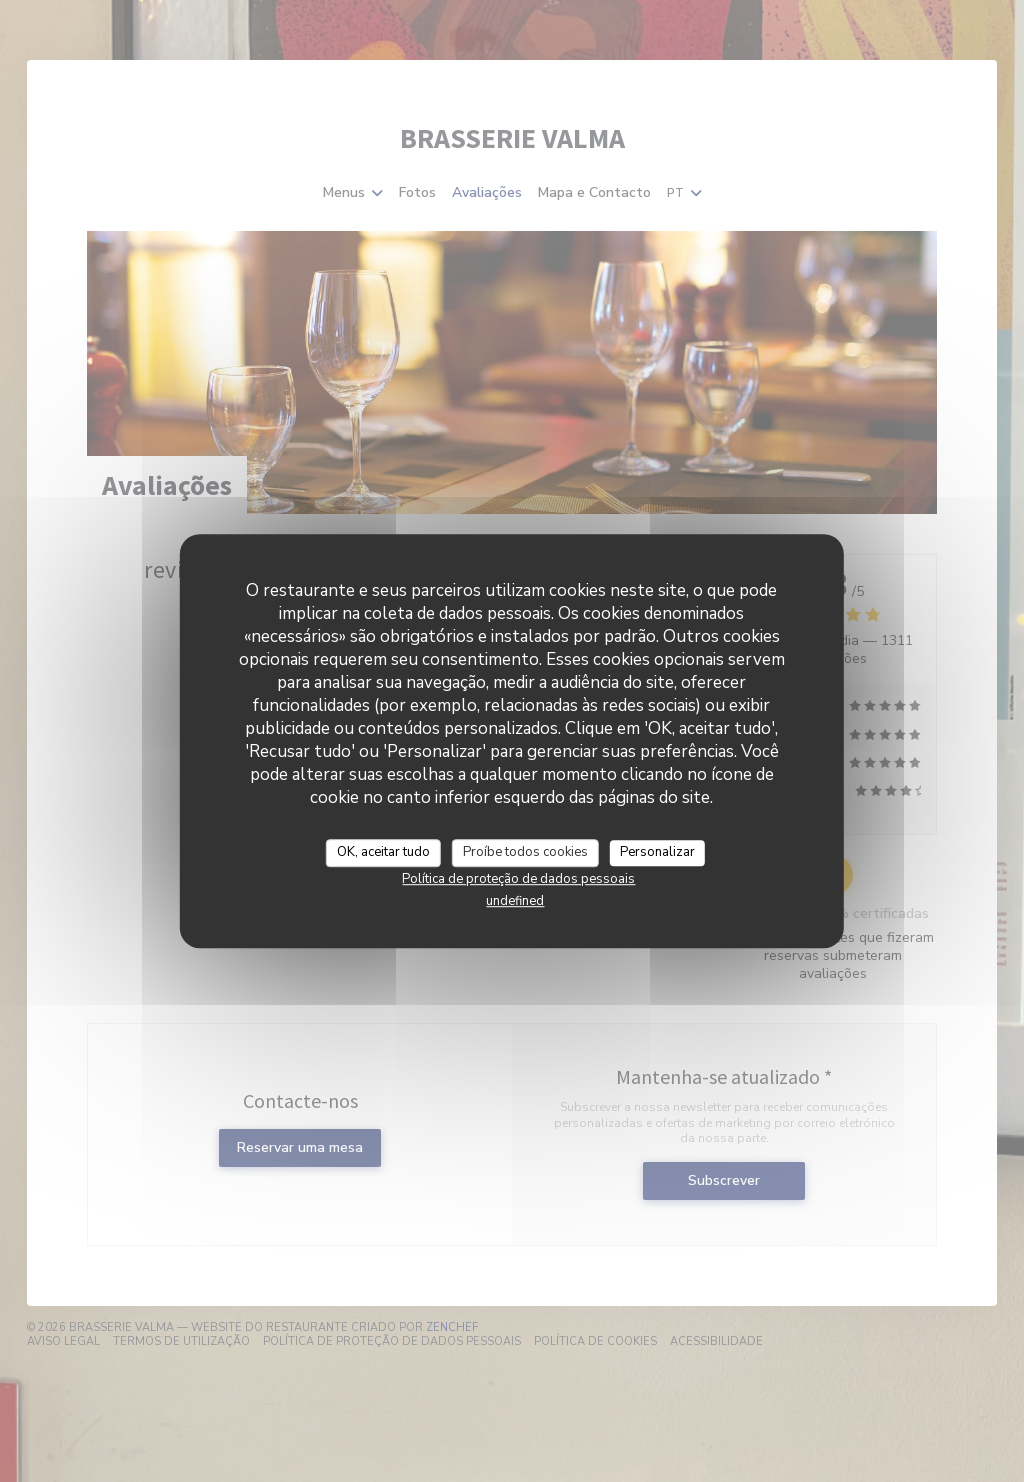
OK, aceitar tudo (383, 852)
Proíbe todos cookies (525, 852)
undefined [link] (515, 901)
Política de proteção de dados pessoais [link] (518, 879)
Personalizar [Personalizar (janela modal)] (657, 852)
